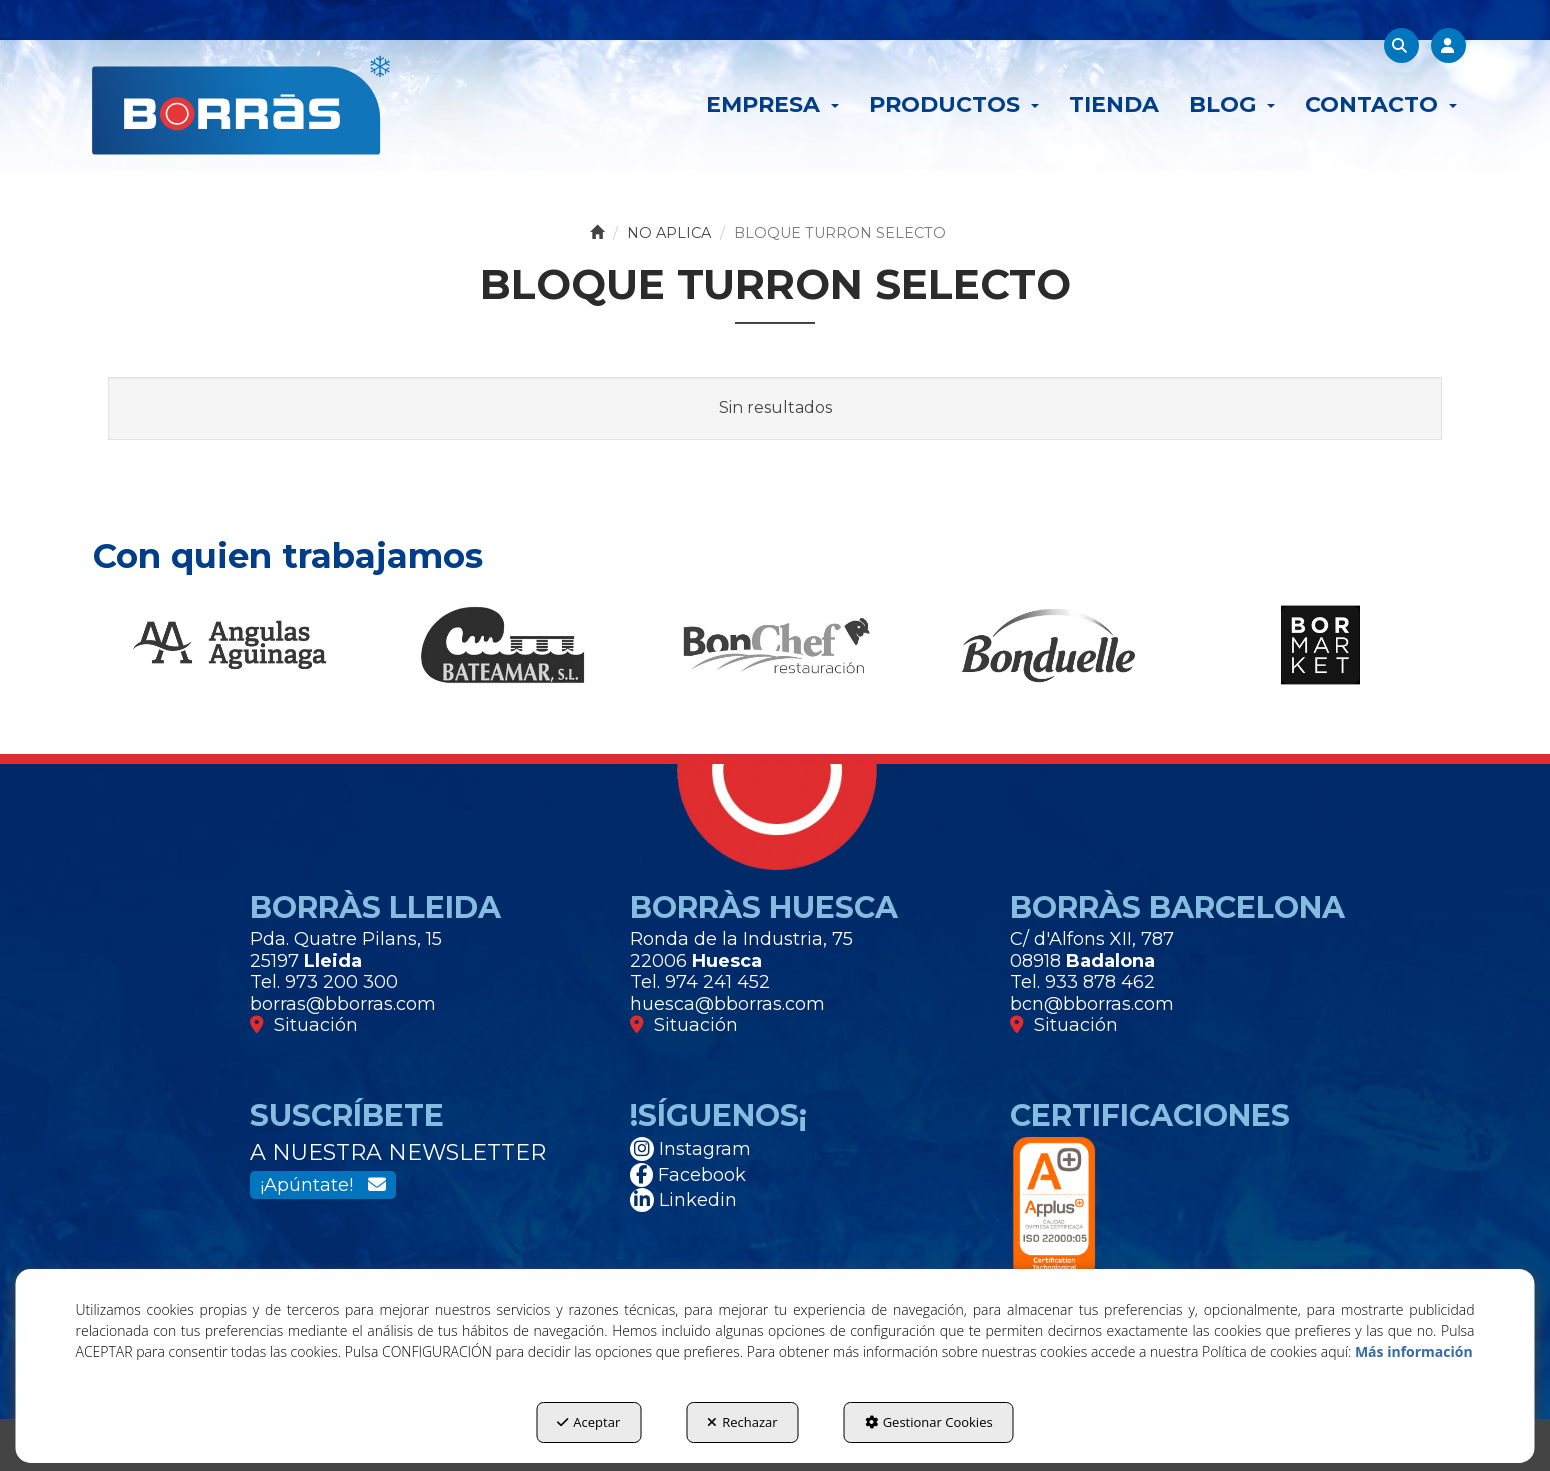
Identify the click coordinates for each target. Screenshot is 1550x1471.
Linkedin (683, 1200)
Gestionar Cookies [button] (929, 1422)
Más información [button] (1414, 1351)
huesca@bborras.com (727, 1004)
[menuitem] (772, 105)
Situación (304, 1025)
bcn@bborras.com (1092, 1004)
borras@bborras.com (343, 1004)
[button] (241, 105)
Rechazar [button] (742, 1422)
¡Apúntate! (323, 1185)
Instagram (690, 1149)
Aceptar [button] (588, 1422)
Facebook (688, 1175)
